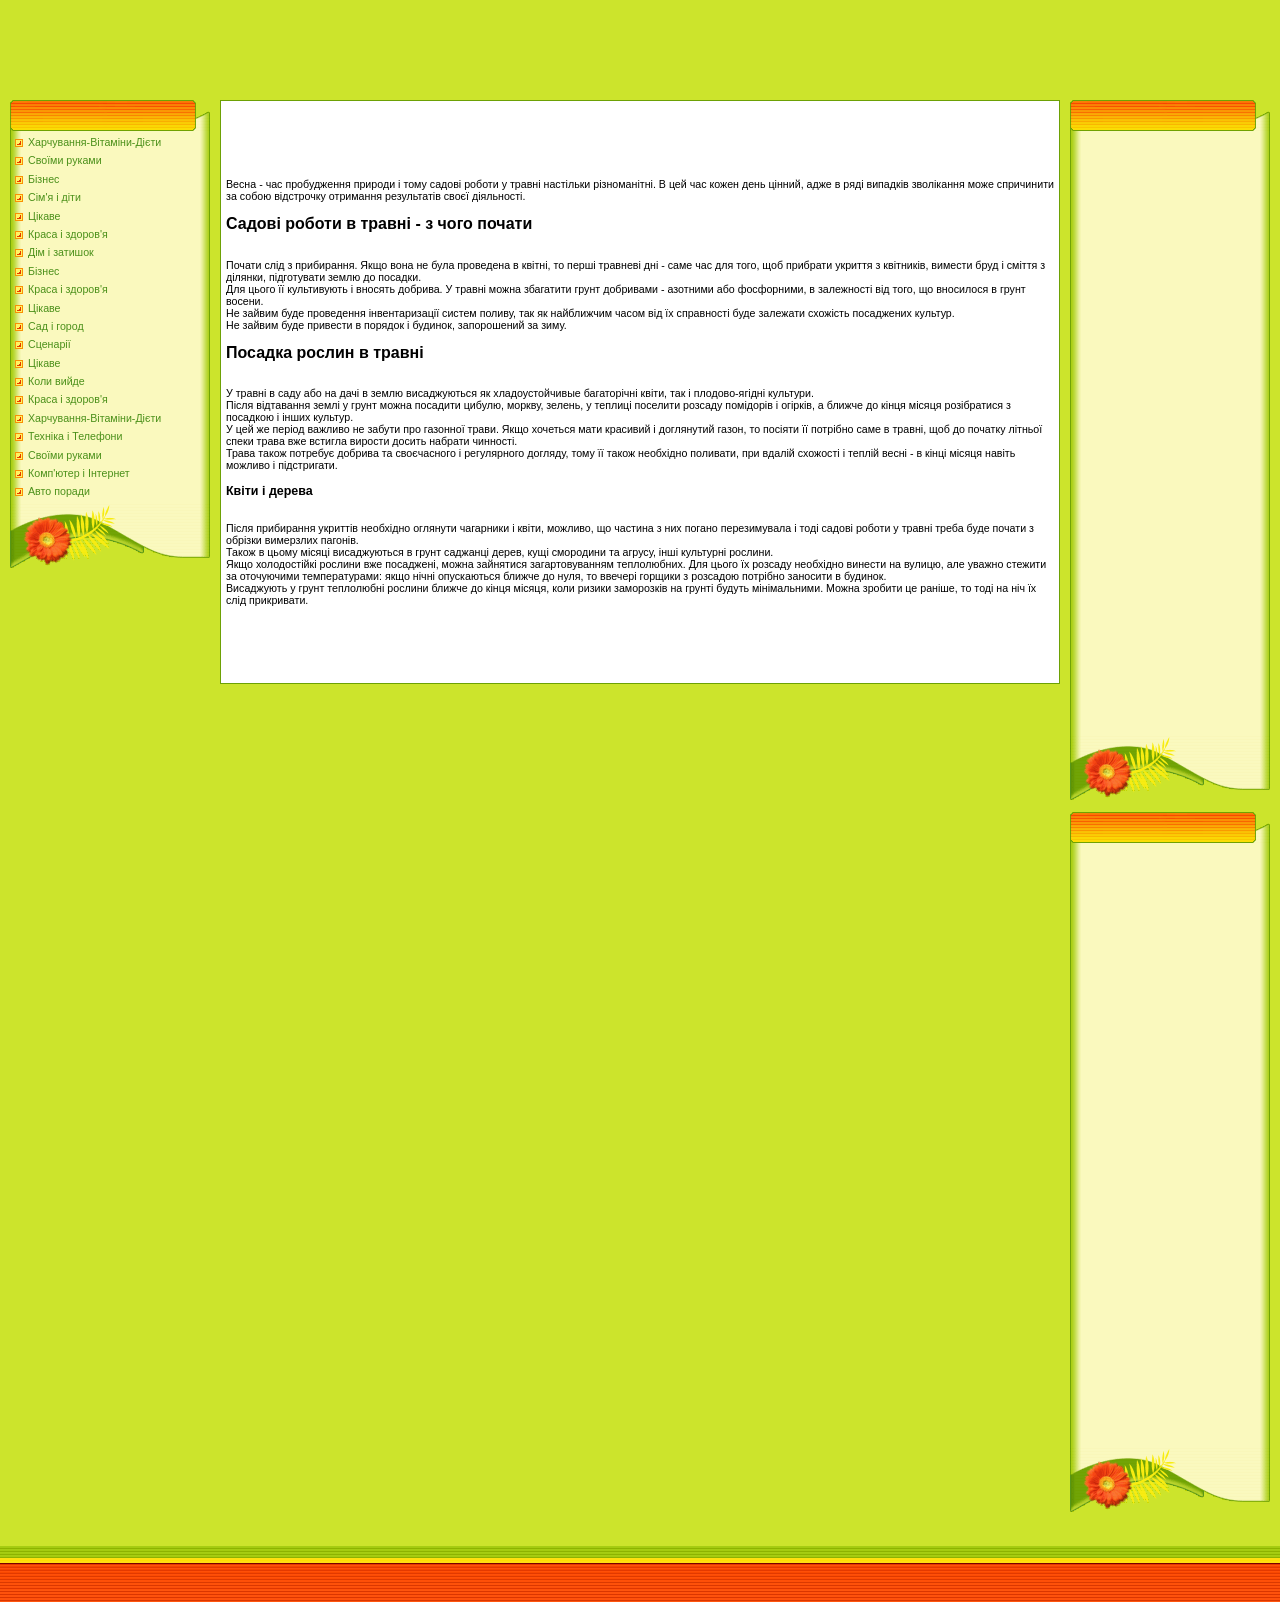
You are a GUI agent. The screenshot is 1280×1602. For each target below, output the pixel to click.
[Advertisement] (364, 45)
